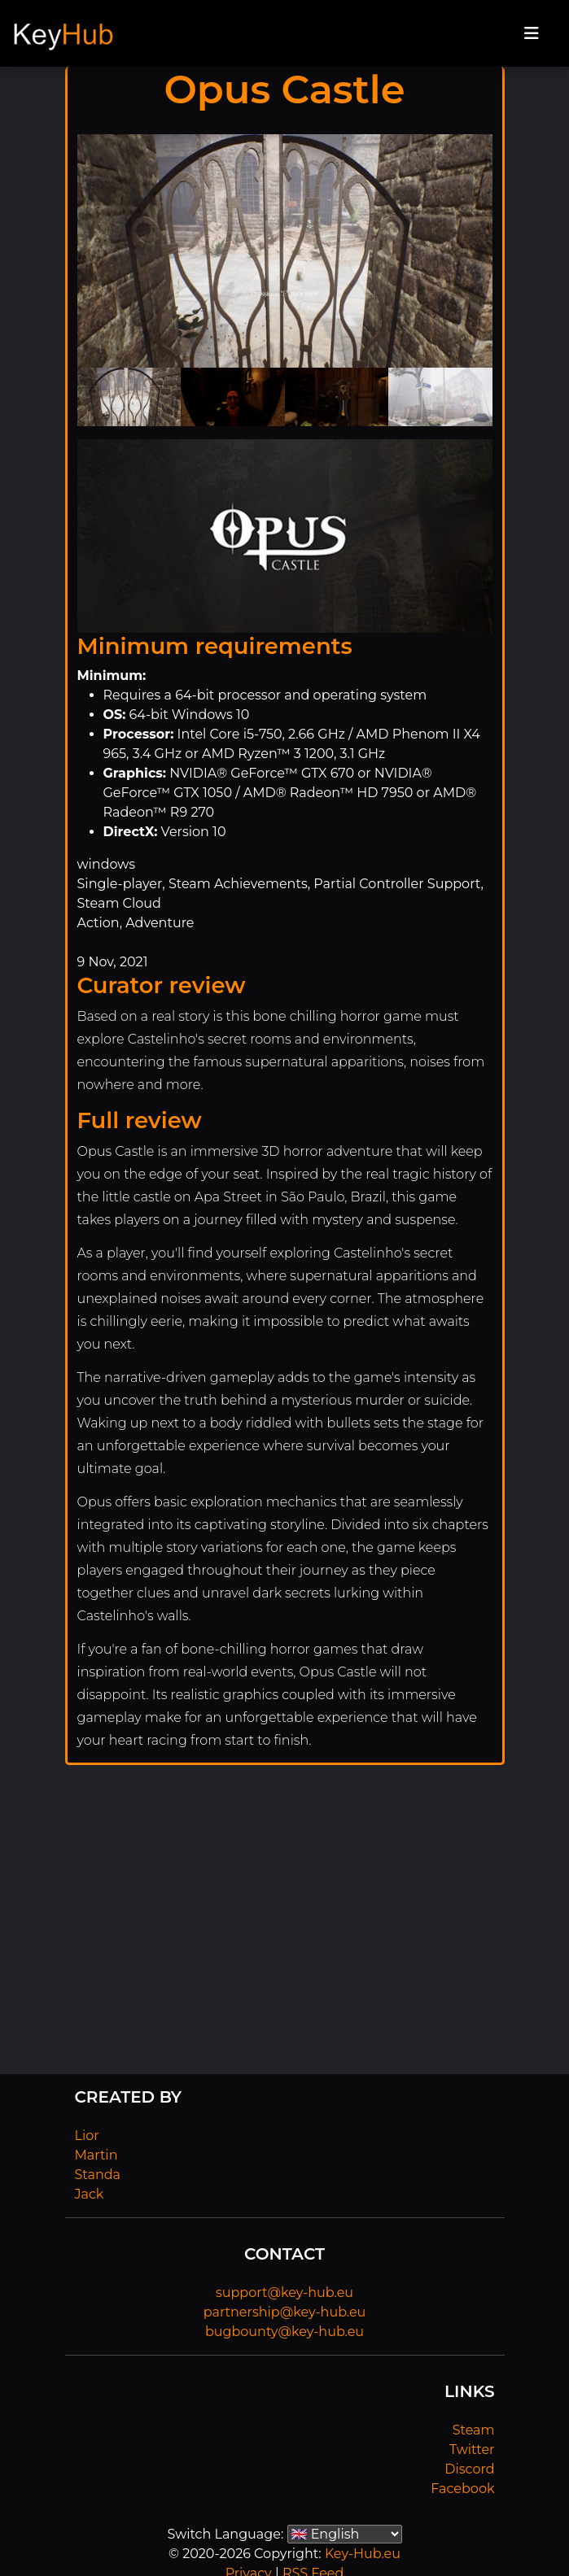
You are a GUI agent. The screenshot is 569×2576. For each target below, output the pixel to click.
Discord (469, 2469)
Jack (89, 2194)
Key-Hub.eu (362, 2553)
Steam (474, 2430)
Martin (96, 2155)
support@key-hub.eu (284, 2292)
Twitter (471, 2449)
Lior (87, 2135)
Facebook (462, 2488)
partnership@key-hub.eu (285, 2312)
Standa (98, 2174)
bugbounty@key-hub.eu (284, 2331)
